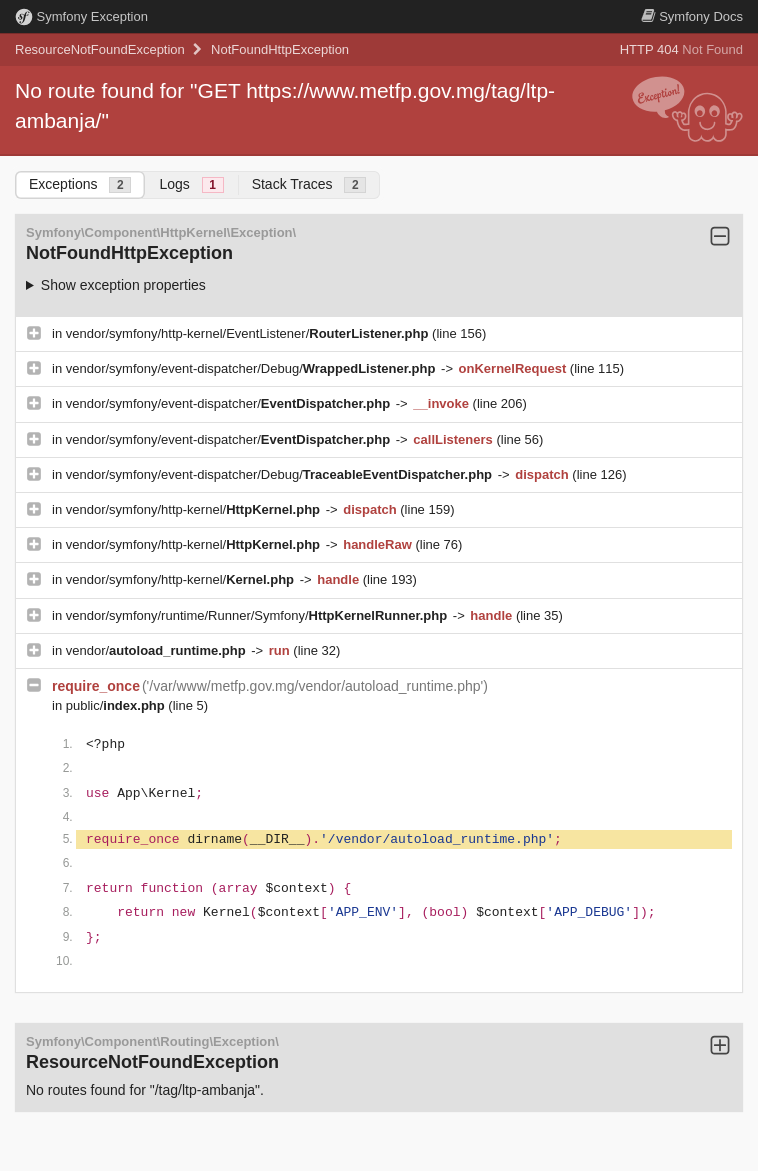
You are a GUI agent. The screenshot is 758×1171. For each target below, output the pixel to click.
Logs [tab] (191, 184)
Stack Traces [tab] (309, 184)
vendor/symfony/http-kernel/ (195, 509)
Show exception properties (123, 285)
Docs (692, 16)
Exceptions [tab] (80, 184)
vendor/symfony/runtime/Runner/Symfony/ (258, 615)
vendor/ (158, 650)
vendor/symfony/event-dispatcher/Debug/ (252, 368)
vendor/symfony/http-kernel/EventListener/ (249, 333)
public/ (117, 705)
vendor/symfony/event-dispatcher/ (230, 403)
